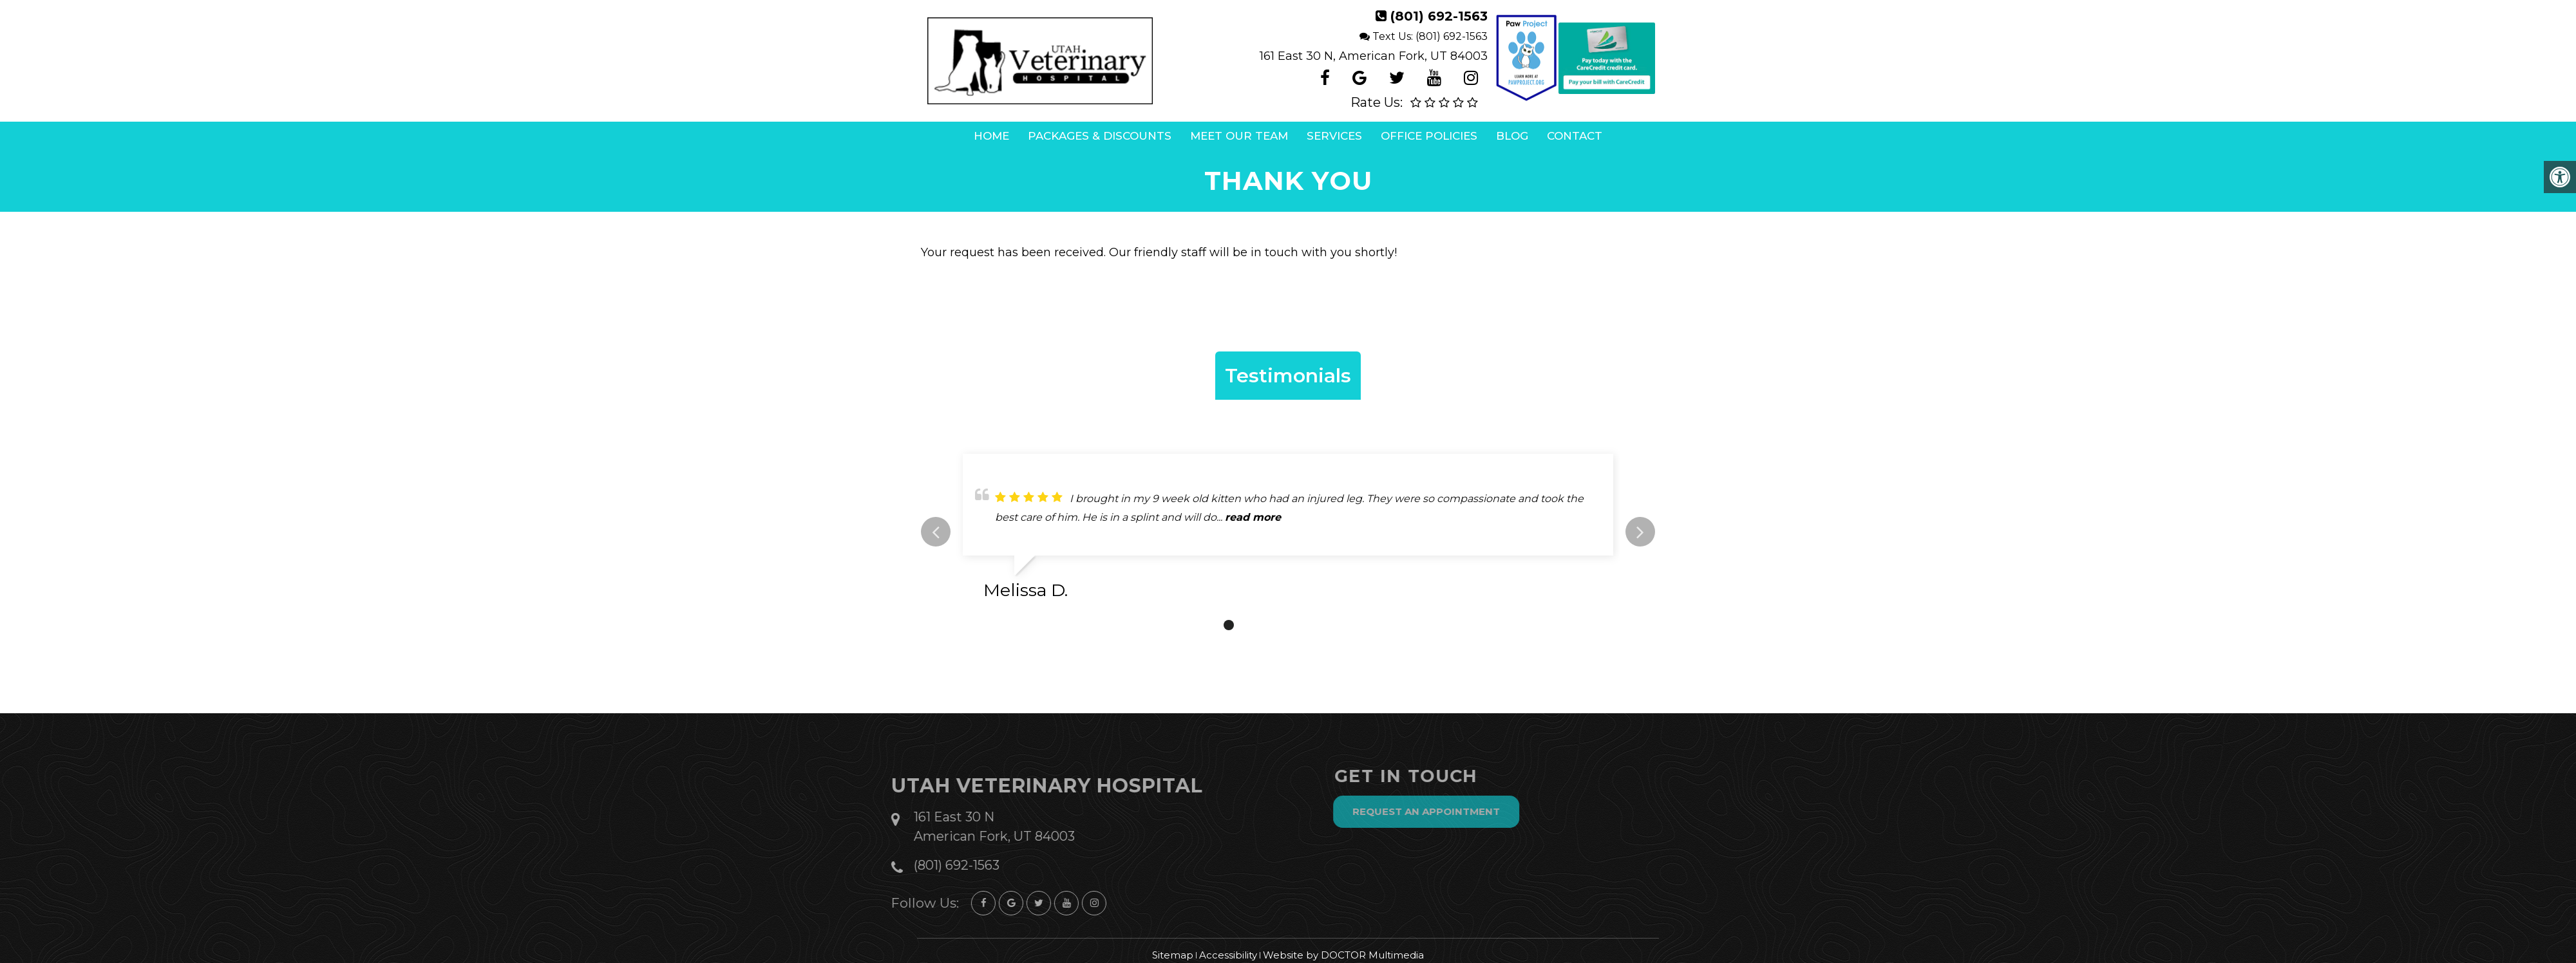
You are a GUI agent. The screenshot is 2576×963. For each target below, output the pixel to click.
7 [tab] (1345, 625)
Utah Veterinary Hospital (1011, 786)
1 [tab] (1229, 625)
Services (1334, 135)
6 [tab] (1325, 625)
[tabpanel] (1288, 532)
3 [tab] (1267, 625)
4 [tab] (1287, 625)
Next (1640, 532)
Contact (1574, 135)
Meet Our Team (1239, 135)
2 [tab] (1248, 625)
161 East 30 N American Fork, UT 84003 (958, 826)
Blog (1512, 135)
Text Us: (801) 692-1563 (1430, 36)
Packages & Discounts (1099, 135)
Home (991, 135)
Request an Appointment (1462, 811)
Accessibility (1228, 955)
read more (1253, 517)
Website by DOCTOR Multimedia (1343, 955)
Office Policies (1429, 135)
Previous (936, 532)
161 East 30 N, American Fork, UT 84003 (1374, 56)
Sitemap (1172, 955)
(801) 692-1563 (1439, 16)
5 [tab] (1306, 625)
